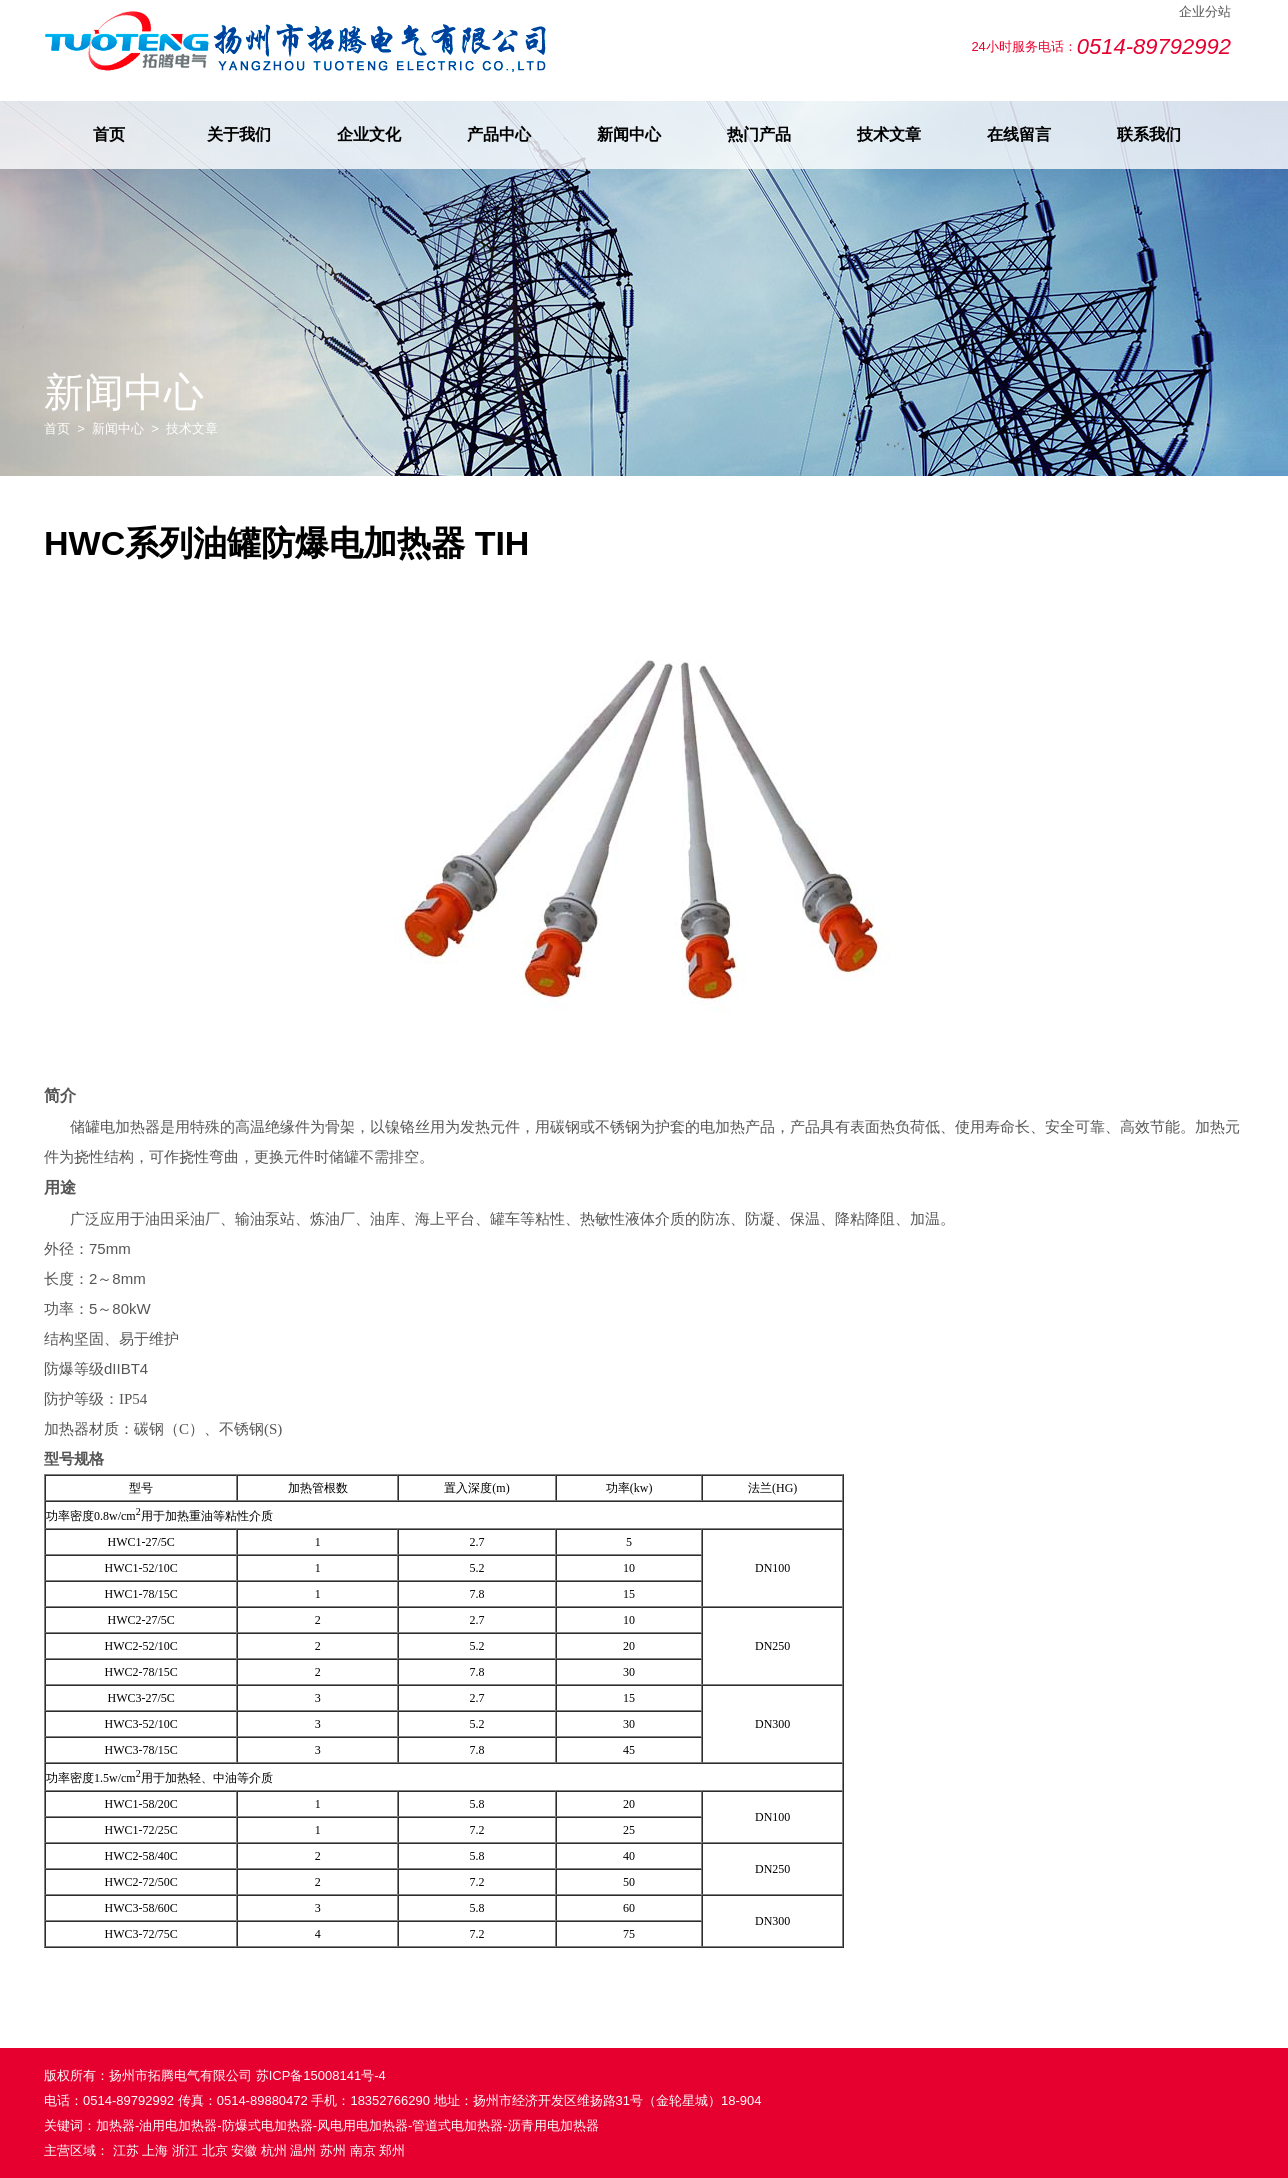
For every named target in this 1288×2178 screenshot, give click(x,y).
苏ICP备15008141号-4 (321, 2075)
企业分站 (1205, 11)
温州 (303, 2150)
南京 (363, 2150)
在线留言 (1019, 134)
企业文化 (369, 134)
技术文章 (889, 134)
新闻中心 (629, 134)
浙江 (185, 2150)
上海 (155, 2150)
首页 (109, 134)
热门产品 (759, 134)
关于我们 (239, 134)
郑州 (392, 2150)
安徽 (244, 2150)
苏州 (333, 2150)
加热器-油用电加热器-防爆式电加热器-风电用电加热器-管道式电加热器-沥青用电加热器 (347, 2125)
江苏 (126, 2150)
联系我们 (1149, 134)
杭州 (274, 2150)
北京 (215, 2150)
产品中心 (499, 134)
